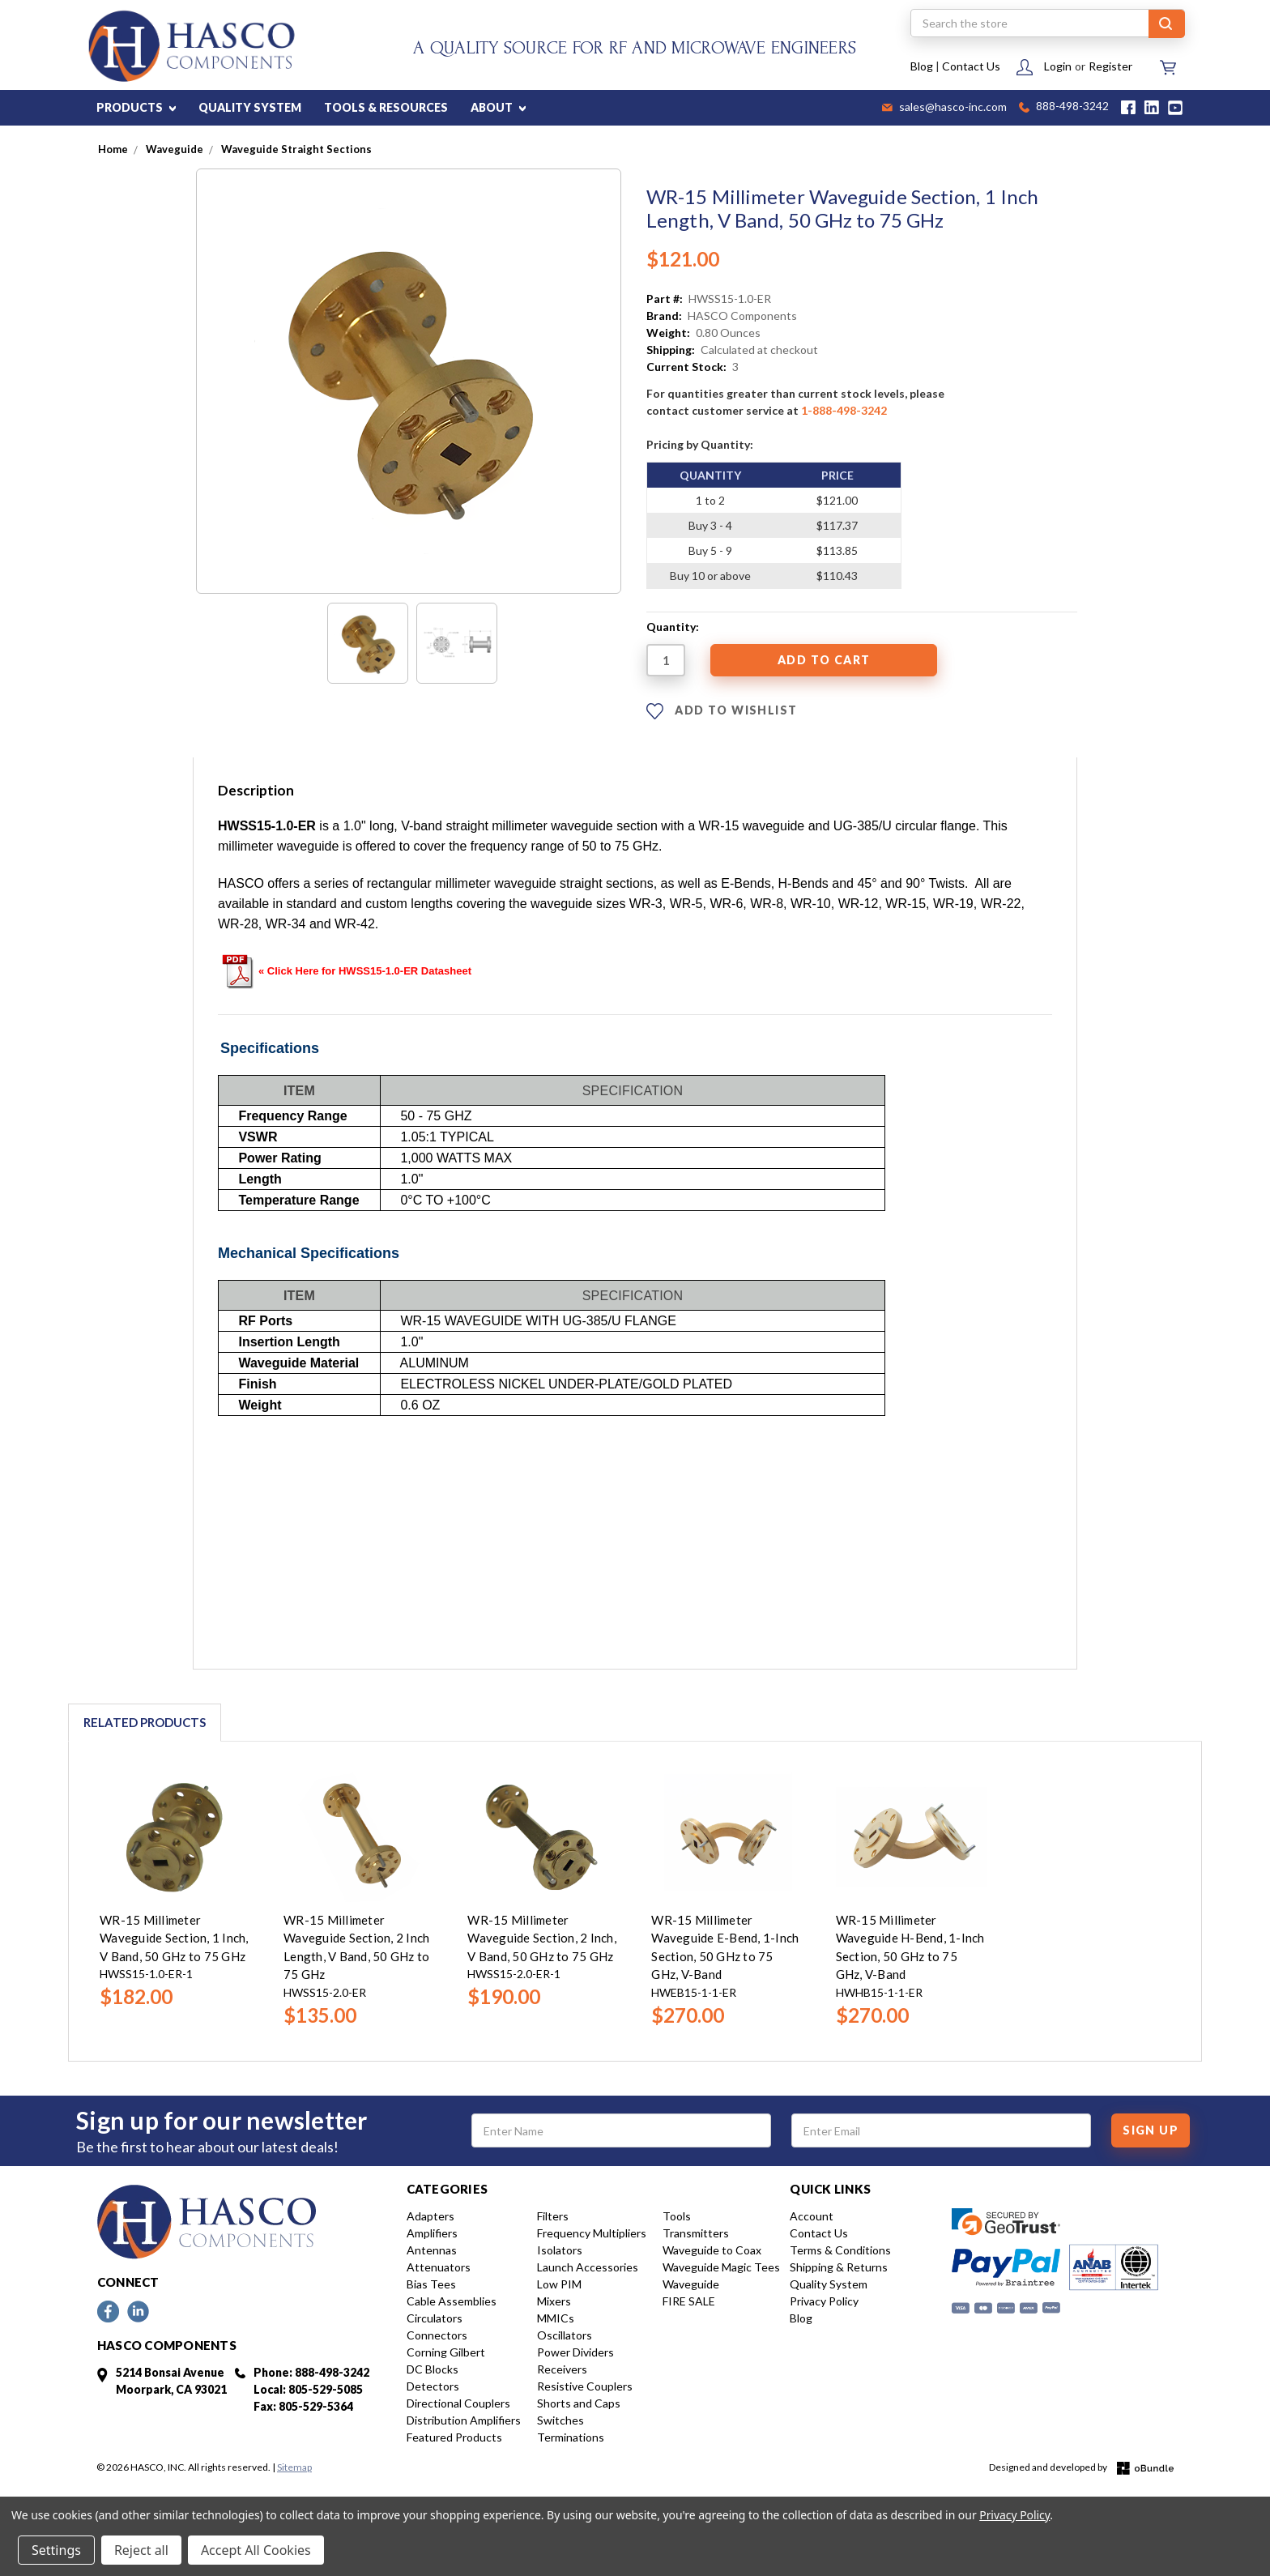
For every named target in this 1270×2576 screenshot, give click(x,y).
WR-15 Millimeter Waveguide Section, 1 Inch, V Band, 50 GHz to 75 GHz (174, 1938)
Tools (677, 2216)
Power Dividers (575, 2352)
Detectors (433, 2386)
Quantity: (672, 626)
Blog (921, 66)
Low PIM (559, 2284)
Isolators (559, 2250)
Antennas (432, 2250)
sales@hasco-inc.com (944, 108)
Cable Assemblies (451, 2301)
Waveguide (691, 2284)
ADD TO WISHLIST (721, 711)
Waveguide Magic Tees (721, 2267)
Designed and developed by (1081, 2468)
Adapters (430, 2216)
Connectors (437, 2335)
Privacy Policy (824, 2301)
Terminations (570, 2437)
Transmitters (696, 2233)
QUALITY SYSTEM (249, 107)
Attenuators (439, 2267)
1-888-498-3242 (844, 410)
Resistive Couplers (585, 2386)
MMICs (555, 2318)
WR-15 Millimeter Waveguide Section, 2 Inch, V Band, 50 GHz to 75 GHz (541, 1938)
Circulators (434, 2318)
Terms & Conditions (840, 2250)
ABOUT (498, 107)
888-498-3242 (1064, 107)
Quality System (828, 2284)
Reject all (141, 2550)
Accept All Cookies (256, 2550)
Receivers (562, 2369)
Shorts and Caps (578, 2403)
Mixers (554, 2301)
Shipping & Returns (839, 2267)
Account (811, 2216)
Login (1058, 66)
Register (1110, 66)
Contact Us (971, 66)
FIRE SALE (689, 2301)
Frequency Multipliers (591, 2233)
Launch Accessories (587, 2267)
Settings (56, 2550)
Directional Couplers (458, 2403)
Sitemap (294, 2467)
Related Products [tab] (144, 1722)
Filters (553, 2216)
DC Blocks (432, 2369)
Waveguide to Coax (712, 2250)
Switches (560, 2420)
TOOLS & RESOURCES (386, 107)
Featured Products (454, 2437)
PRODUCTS (136, 107)
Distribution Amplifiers (464, 2420)
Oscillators (564, 2335)
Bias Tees (431, 2284)
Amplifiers (432, 2233)
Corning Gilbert (446, 2352)
